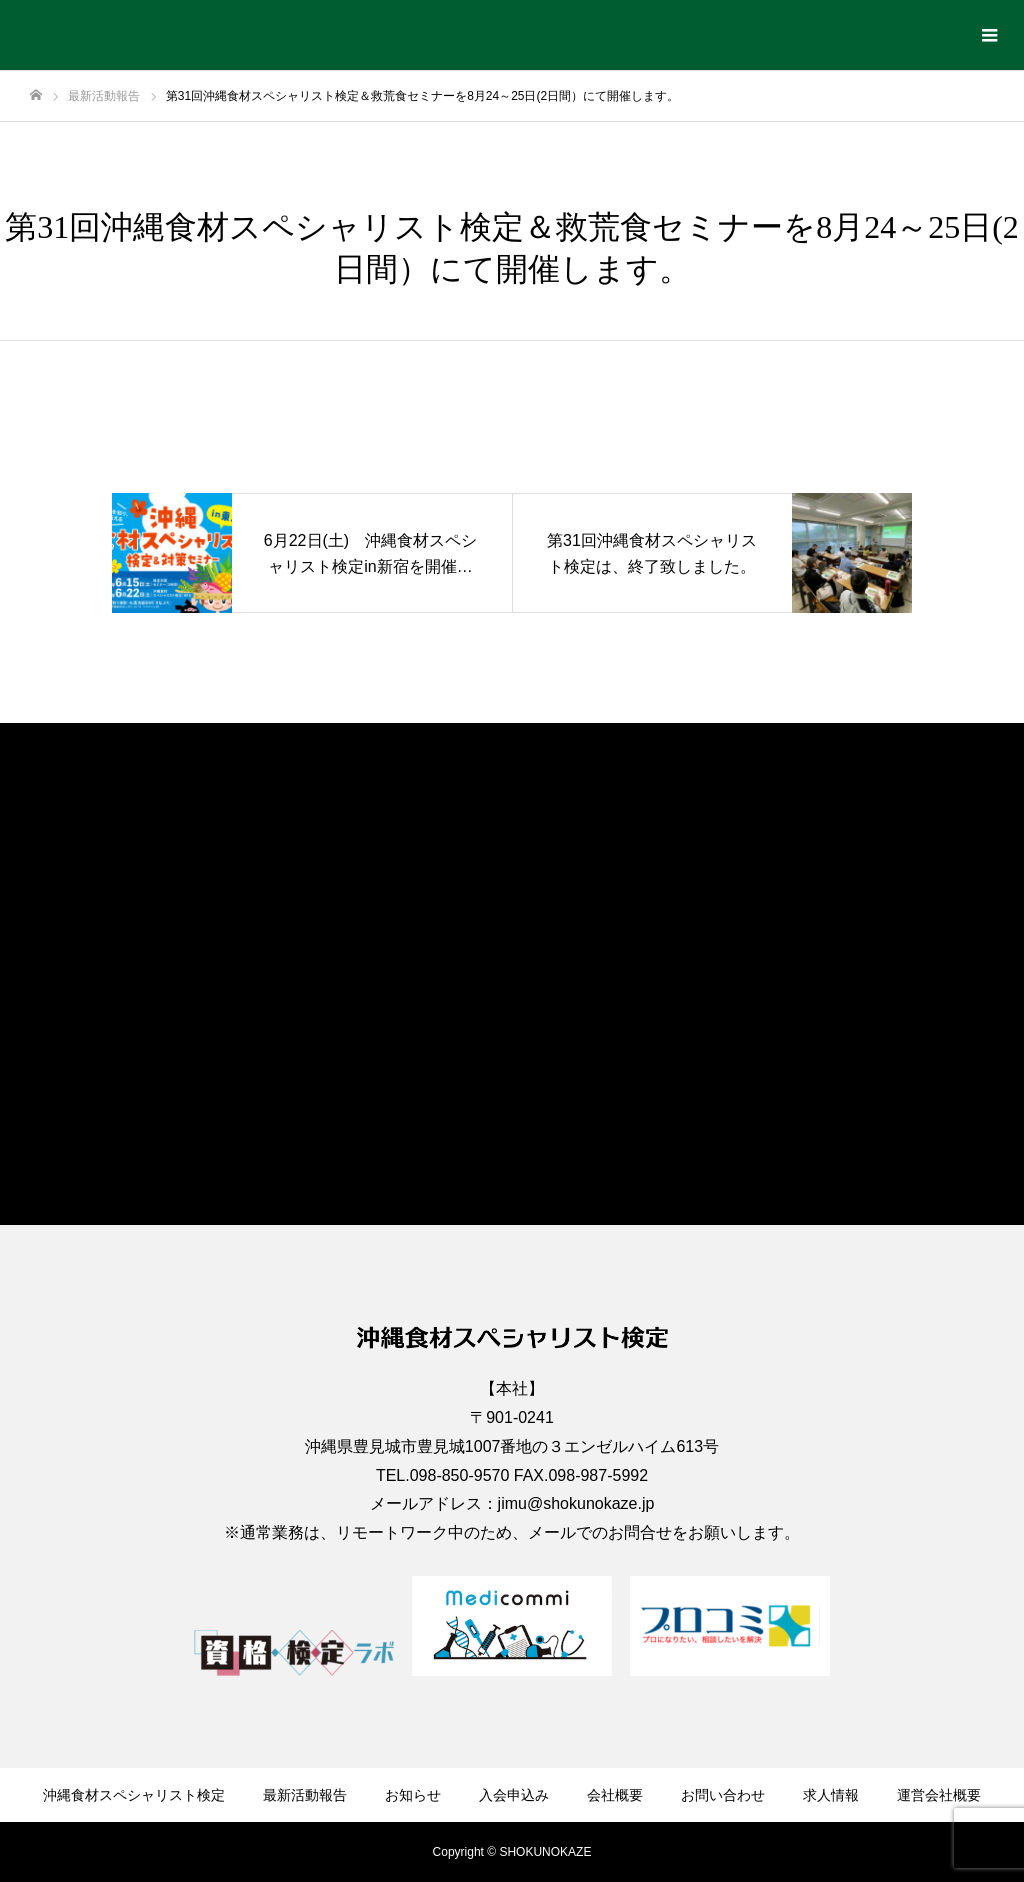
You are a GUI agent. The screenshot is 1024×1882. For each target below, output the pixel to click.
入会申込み (514, 1795)
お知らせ (413, 1795)
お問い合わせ (723, 1795)
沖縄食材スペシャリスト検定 (134, 1795)
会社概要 (615, 1795)
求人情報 (831, 1795)
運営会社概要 (939, 1795)
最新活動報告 (305, 1795)
